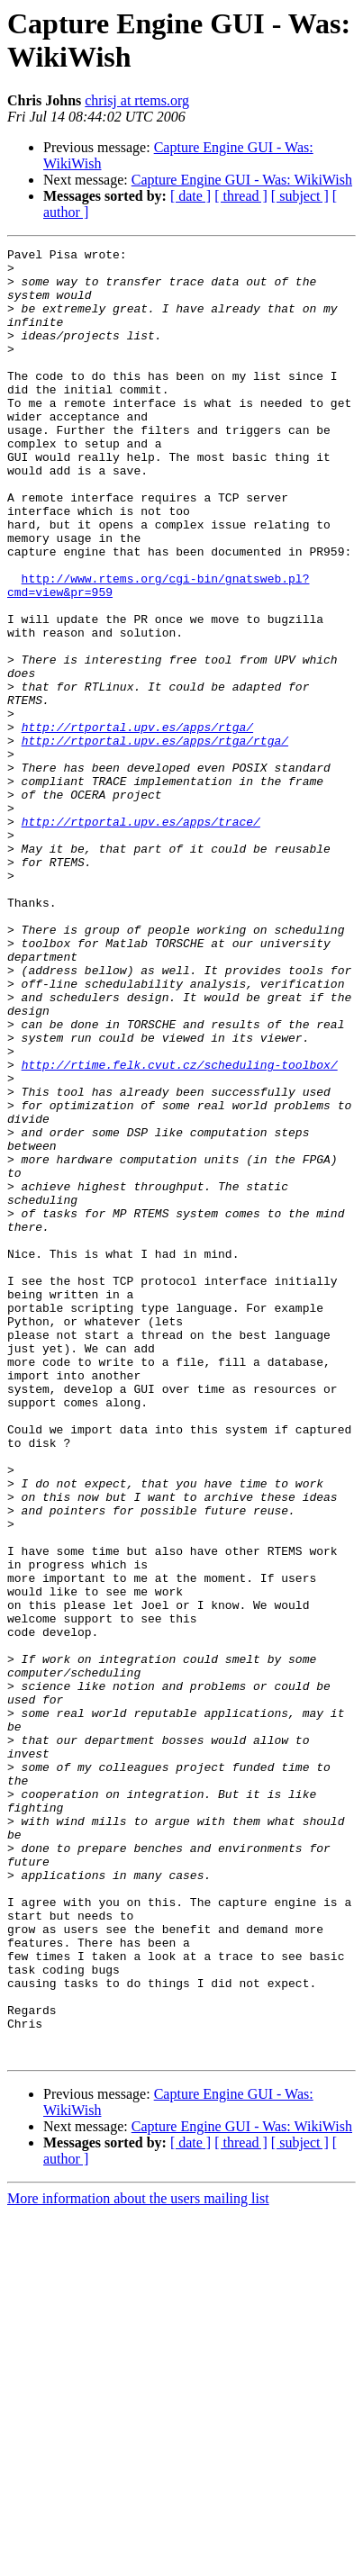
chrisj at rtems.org (137, 100)
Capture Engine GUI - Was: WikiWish (242, 179)
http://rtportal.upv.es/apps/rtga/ (137, 824)
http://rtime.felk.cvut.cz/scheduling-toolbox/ (180, 1229)
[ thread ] (241, 195)
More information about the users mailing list (138, 2560)
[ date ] (190, 195)
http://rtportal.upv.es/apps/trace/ (141, 937)
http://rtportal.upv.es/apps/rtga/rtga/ (155, 840)
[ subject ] (300, 195)
